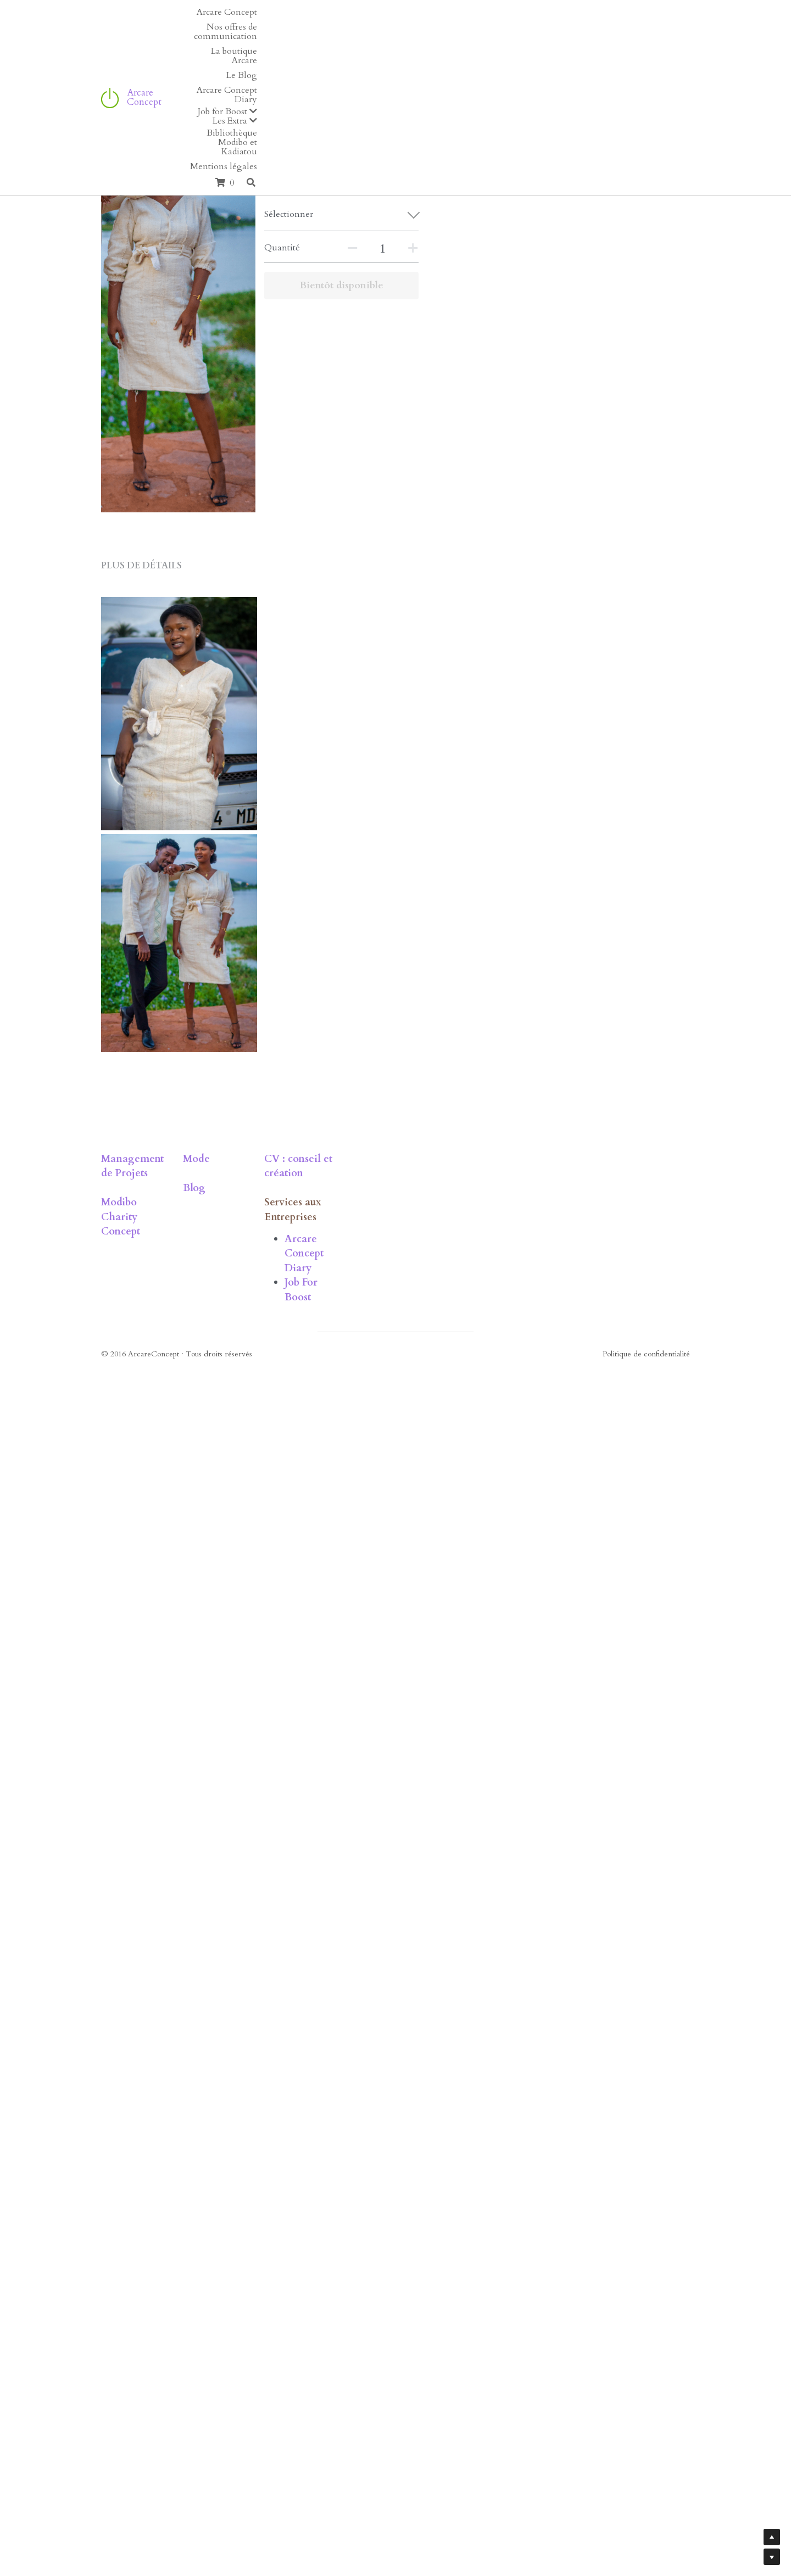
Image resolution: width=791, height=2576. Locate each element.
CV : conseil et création (457, 2418)
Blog (264, 2447)
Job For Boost (453, 2483)
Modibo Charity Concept (161, 2447)
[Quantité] (577, 249)
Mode (266, 2418)
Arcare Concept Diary (474, 2469)
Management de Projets (159, 2418)
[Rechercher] (682, 28)
